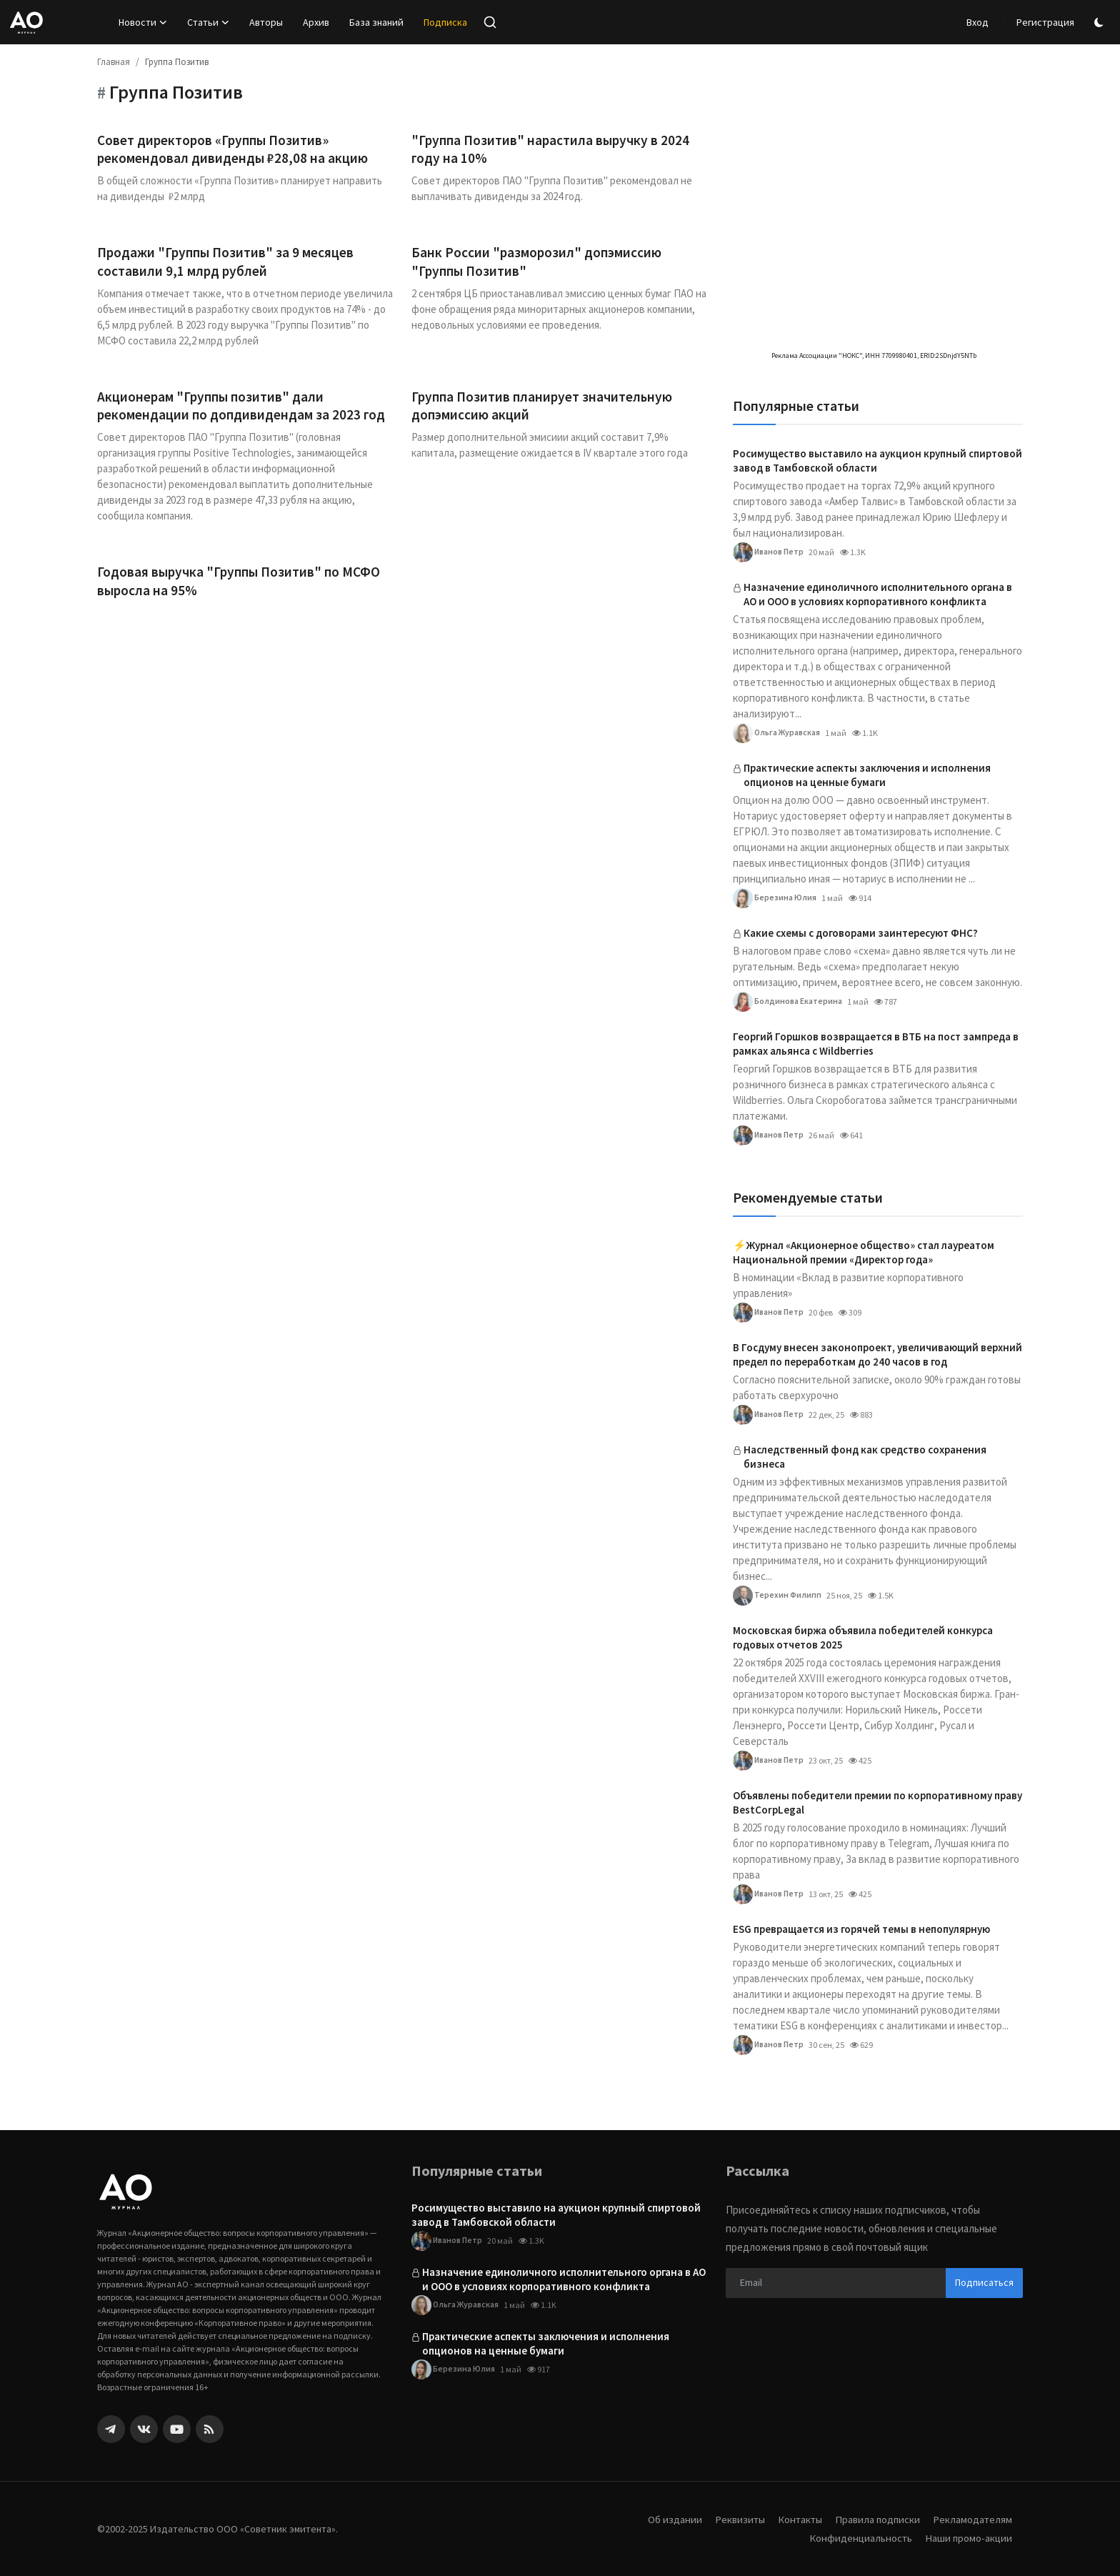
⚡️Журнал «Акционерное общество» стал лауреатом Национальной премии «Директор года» (863, 1252)
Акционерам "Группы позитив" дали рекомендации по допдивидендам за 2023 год (243, 408)
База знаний (376, 22)
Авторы (266, 22)
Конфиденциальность (858, 2538)
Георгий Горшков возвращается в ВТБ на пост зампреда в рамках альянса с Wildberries (876, 1044)
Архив (316, 22)
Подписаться (984, 2282)
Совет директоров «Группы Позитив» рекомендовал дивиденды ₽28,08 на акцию (234, 149)
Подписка (445, 22)
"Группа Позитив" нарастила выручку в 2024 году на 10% (553, 149)
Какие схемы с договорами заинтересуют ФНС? (861, 933)
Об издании (669, 2519)
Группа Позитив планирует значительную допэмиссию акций (545, 408)
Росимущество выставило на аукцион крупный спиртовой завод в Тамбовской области (877, 460)
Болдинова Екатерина (787, 1002)
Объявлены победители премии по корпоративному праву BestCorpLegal (877, 1802)
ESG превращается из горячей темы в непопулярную (861, 1929)
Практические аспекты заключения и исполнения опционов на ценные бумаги (867, 775)
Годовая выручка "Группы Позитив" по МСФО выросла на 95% (243, 585)
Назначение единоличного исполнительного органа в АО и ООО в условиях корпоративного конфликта (878, 594)
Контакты (796, 2519)
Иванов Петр (768, 552)
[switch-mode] (1100, 22)
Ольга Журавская (777, 733)
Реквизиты (735, 2519)
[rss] (210, 2429)
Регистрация (1045, 22)
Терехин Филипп (777, 1596)
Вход (977, 22)
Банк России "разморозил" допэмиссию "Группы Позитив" (538, 263)
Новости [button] (143, 22)
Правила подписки (875, 2519)
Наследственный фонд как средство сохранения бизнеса (865, 1457)
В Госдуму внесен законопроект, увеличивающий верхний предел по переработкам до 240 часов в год (877, 1354)
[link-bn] (876, 131)
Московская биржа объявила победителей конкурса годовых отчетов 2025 (863, 1637)
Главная (113, 62)
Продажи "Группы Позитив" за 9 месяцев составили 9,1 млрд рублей (229, 263)
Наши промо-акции (968, 2538)
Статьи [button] (208, 22)
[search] (490, 22)
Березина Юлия (774, 898)
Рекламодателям (972, 2519)
